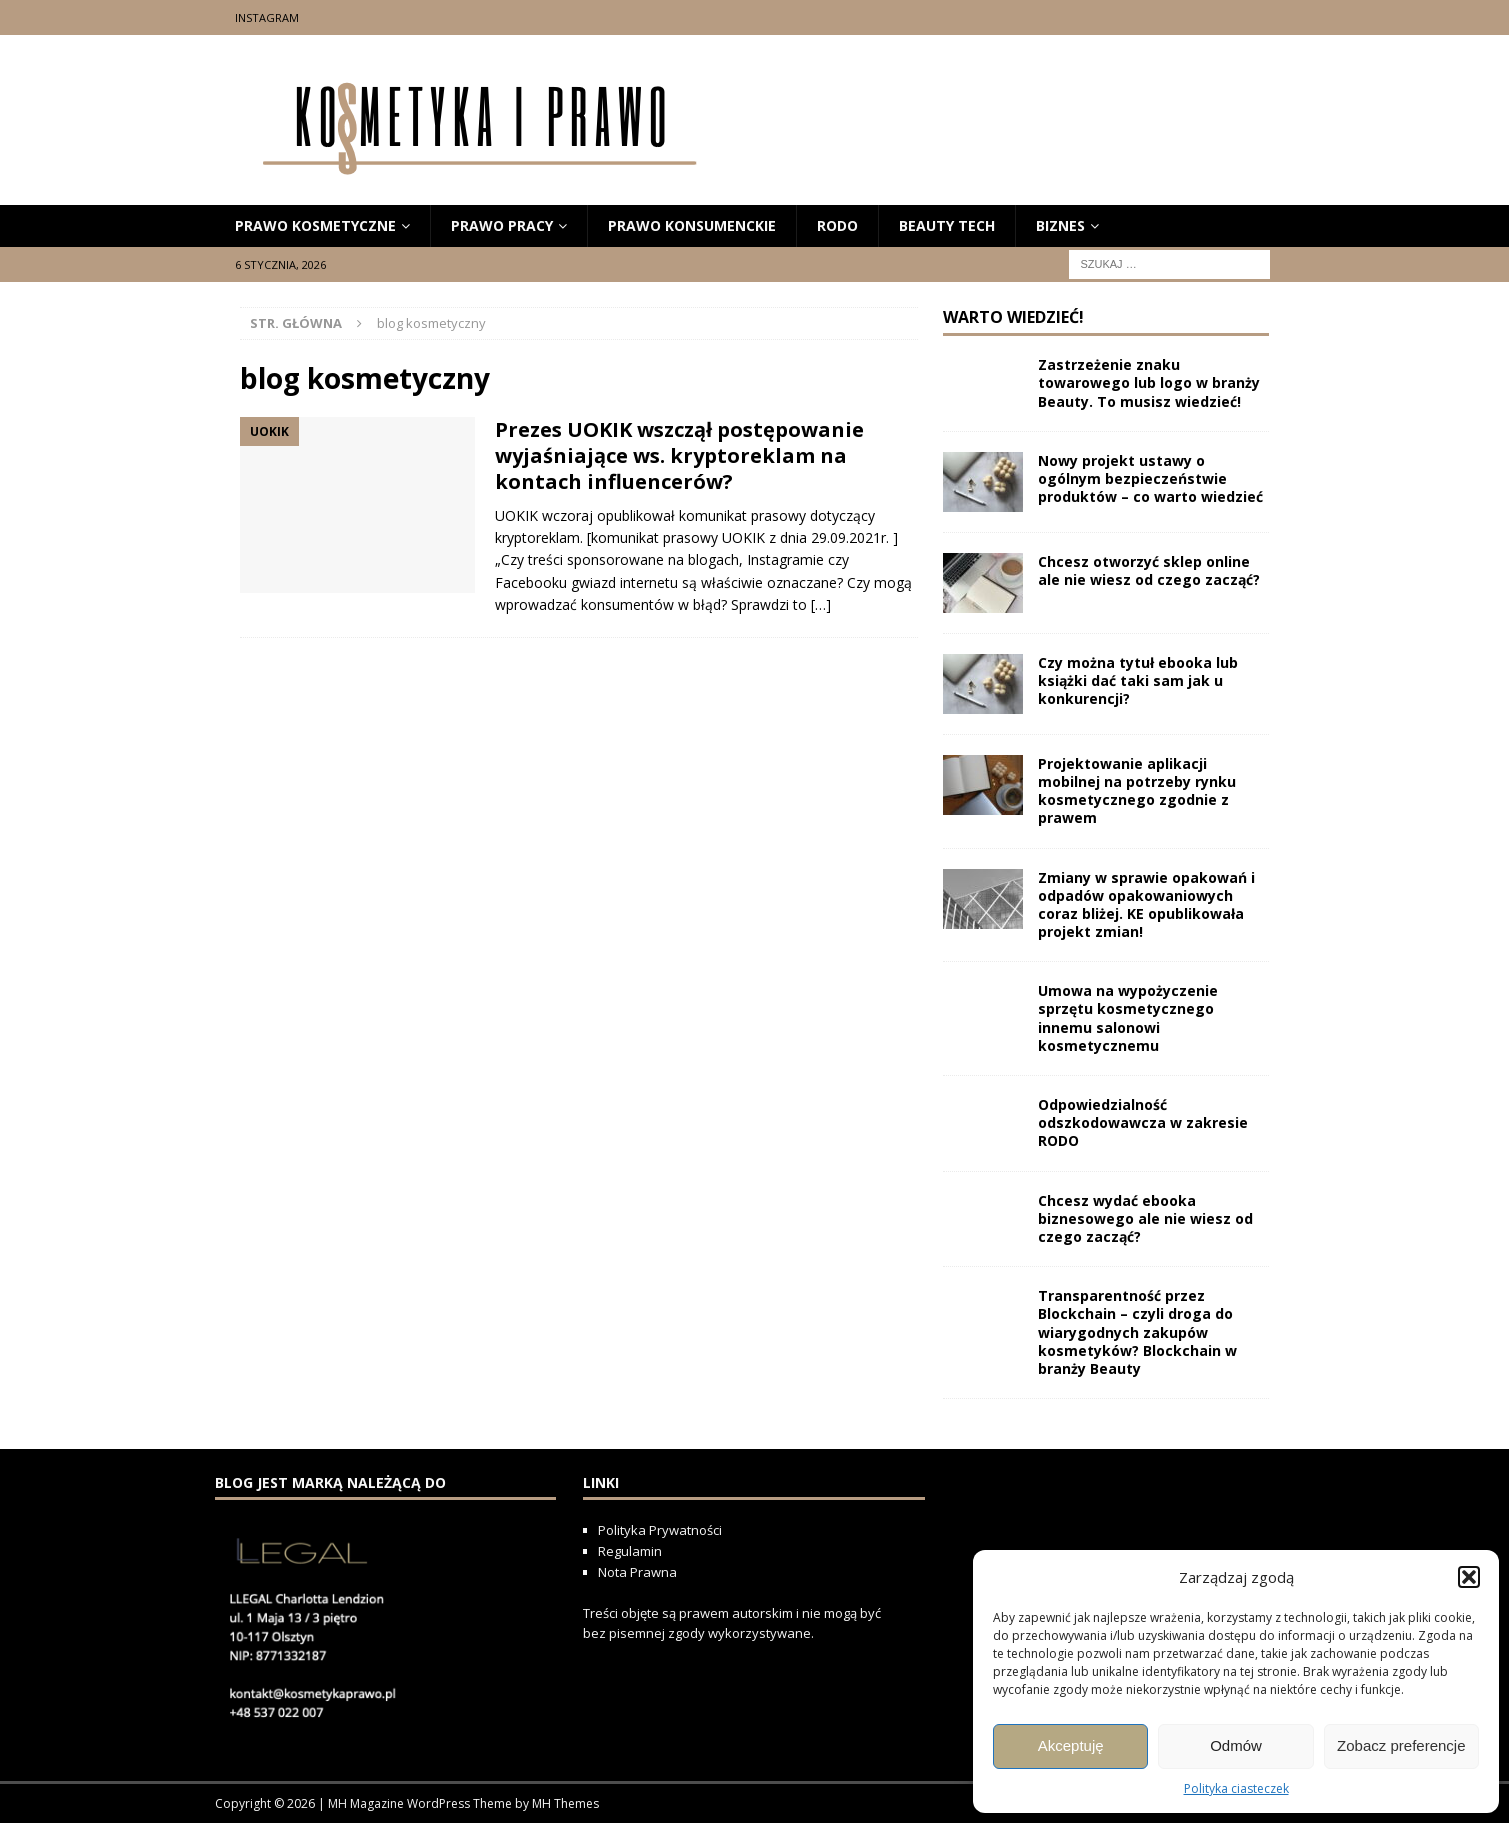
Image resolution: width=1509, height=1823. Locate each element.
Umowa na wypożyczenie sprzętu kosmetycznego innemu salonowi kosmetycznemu (1128, 1018)
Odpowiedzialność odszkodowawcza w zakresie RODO (1143, 1122)
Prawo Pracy (502, 225)
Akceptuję (1071, 1745)
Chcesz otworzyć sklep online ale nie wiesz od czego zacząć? (1149, 570)
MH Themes (565, 1803)
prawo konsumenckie (692, 225)
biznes (1060, 225)
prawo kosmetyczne (315, 225)
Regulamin (630, 1551)
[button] (1469, 1577)
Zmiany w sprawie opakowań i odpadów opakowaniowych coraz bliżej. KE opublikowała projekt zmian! (1146, 905)
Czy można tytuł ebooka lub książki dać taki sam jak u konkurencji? (1138, 680)
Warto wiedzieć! (1013, 317)
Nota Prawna (637, 1572)
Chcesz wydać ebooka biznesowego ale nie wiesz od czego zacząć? (1145, 1218)
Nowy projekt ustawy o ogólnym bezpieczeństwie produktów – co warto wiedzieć (1150, 478)
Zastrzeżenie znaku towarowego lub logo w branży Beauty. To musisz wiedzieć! (1149, 382)
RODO (837, 225)
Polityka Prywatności (661, 1530)
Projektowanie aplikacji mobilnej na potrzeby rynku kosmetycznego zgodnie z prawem (1137, 791)
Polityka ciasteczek (1236, 1788)
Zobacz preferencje (1401, 1745)
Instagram (267, 17)
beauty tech (947, 225)
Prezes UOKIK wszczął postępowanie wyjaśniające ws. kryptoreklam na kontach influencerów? (679, 455)
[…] (821, 604)
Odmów (1236, 1745)
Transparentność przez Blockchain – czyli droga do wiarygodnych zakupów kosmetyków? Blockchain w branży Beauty (1137, 1332)
